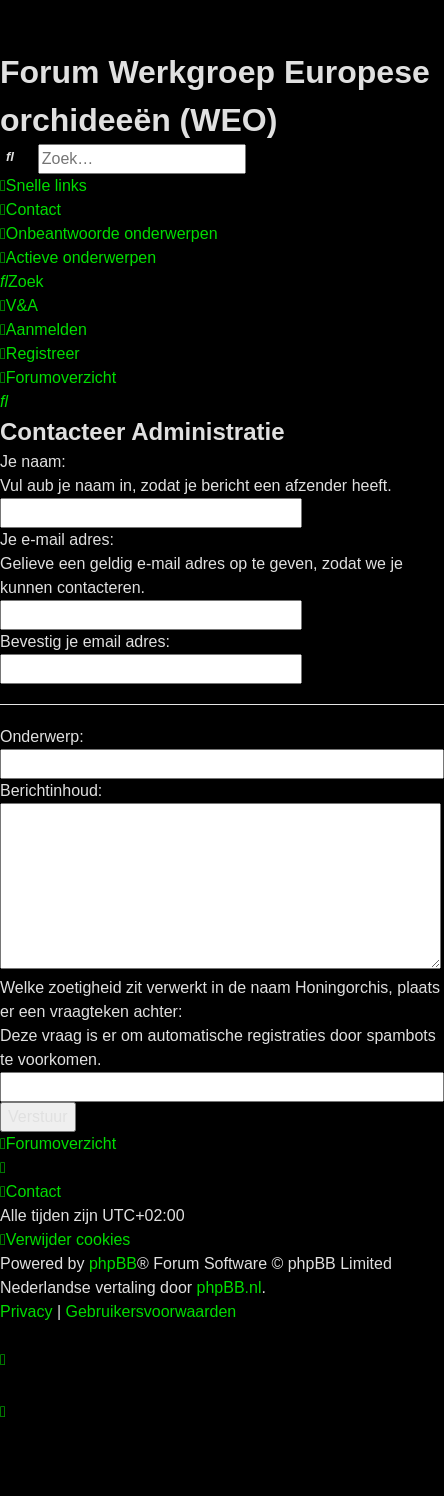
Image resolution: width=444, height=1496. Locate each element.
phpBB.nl (229, 1287)
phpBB (113, 1263)
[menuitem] (30, 210)
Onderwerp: (42, 736)
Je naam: (33, 461)
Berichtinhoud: (51, 790)
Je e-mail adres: (57, 539)
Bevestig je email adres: (85, 641)
